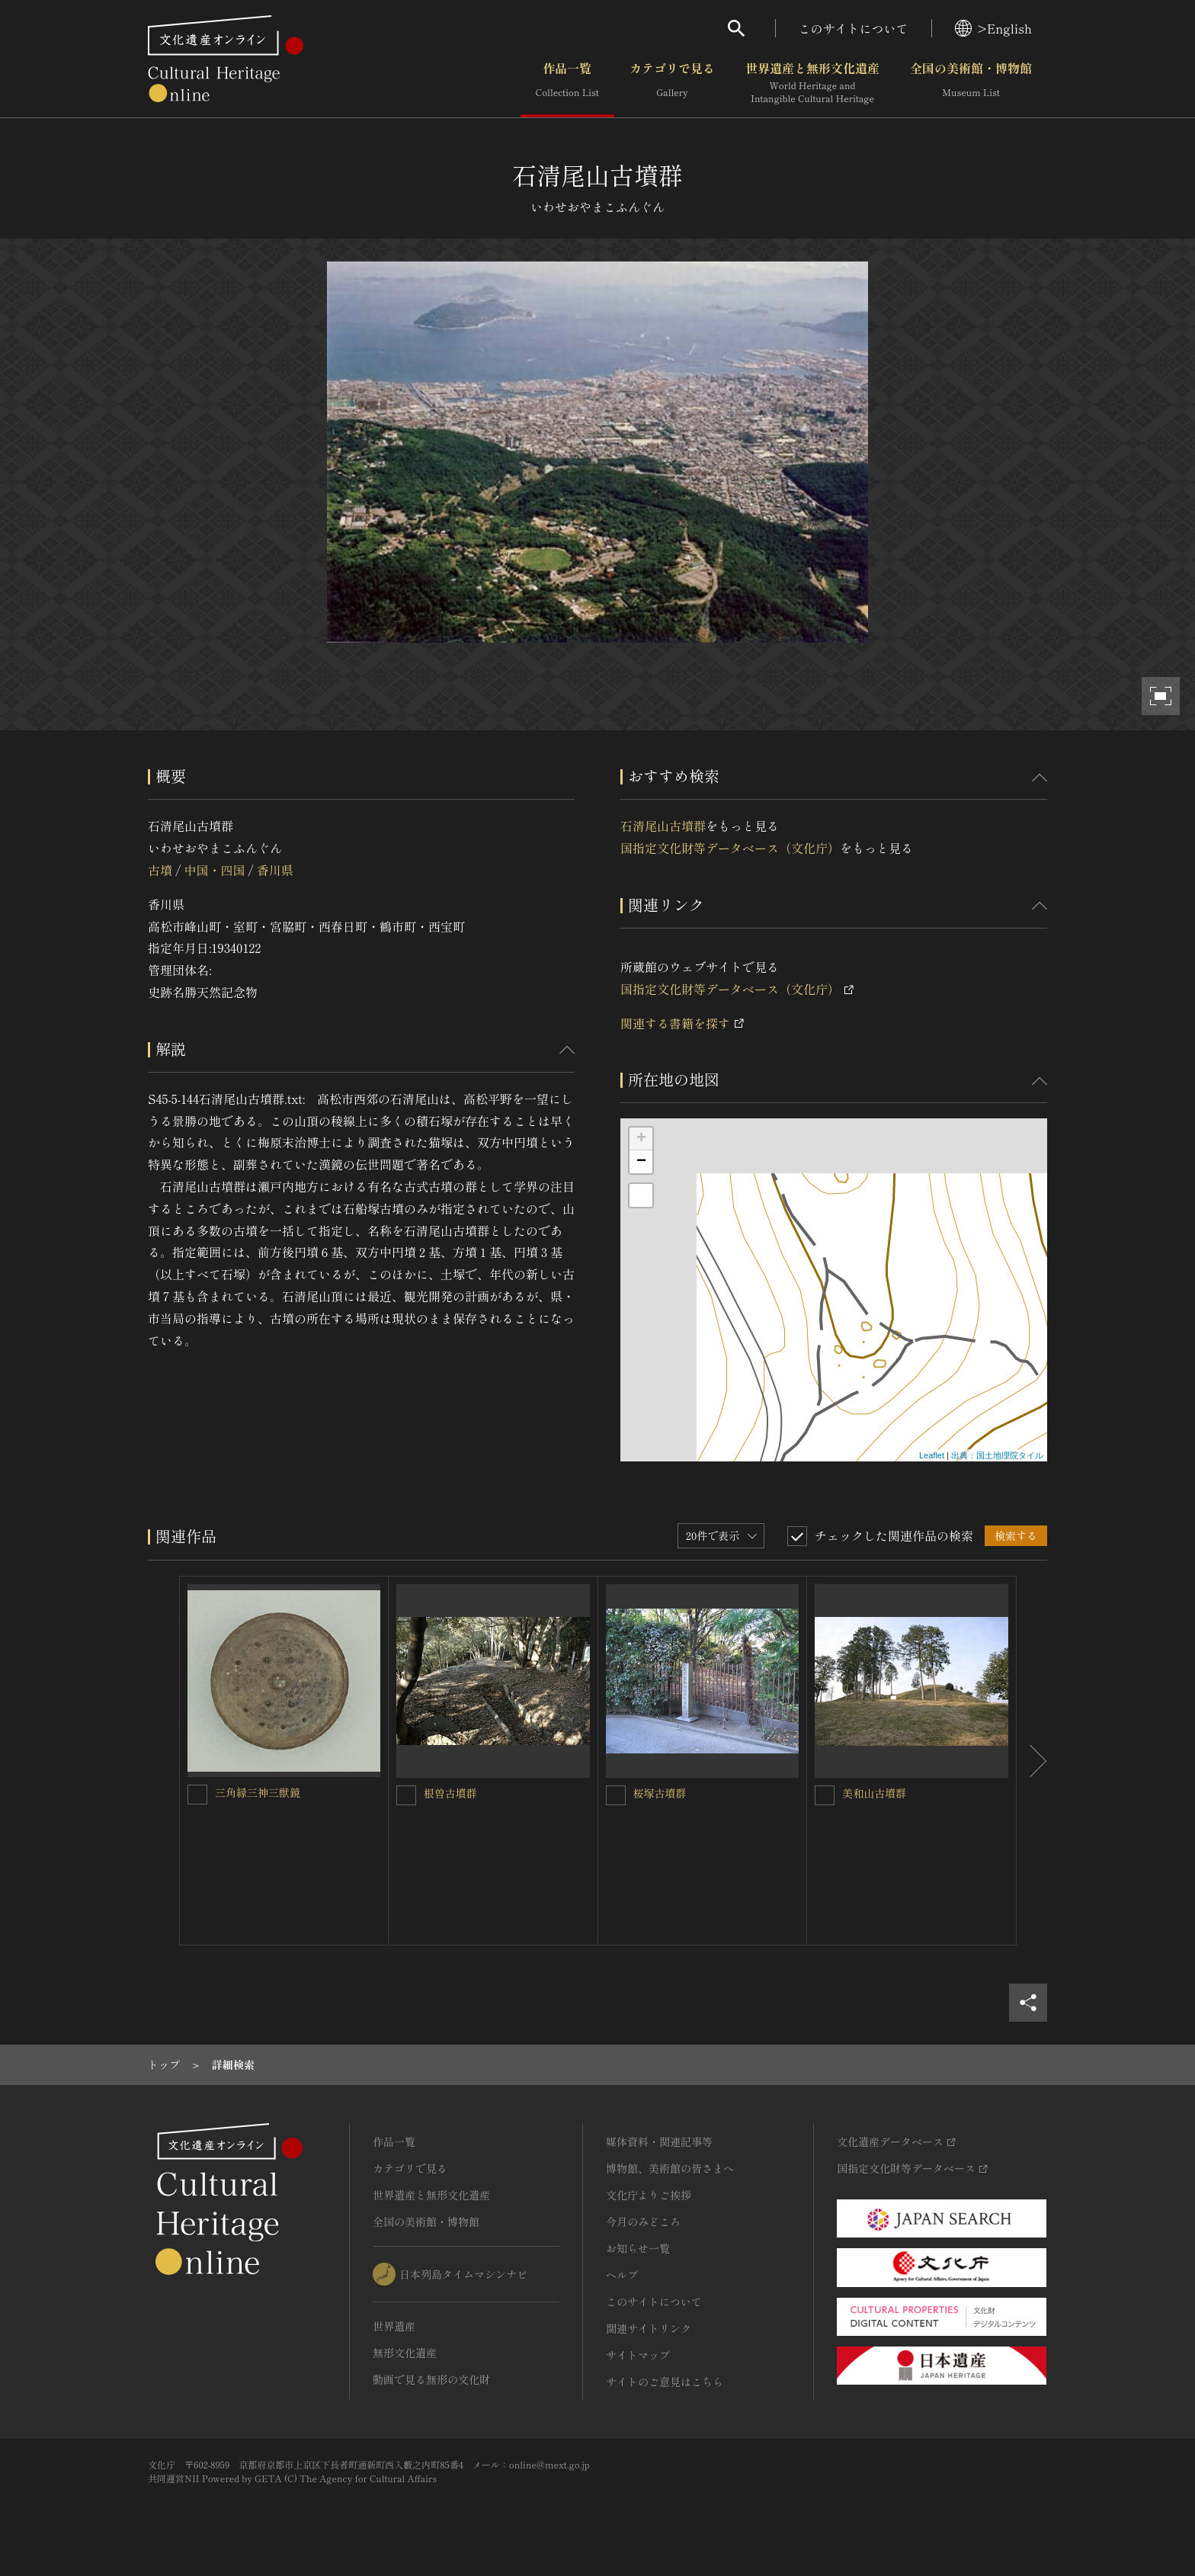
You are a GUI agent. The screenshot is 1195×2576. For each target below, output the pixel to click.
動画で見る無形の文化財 (431, 2379)
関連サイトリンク (648, 2328)
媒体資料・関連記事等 (659, 2141)
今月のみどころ (643, 2221)
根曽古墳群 (450, 1793)
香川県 (275, 870)
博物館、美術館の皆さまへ (670, 2168)
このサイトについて (853, 28)
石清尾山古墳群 (663, 825)
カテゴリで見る (672, 83)
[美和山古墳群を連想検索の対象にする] (825, 1795)
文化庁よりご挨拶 (648, 2194)
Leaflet (931, 1455)
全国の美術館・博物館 (971, 83)
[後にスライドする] (1032, 1761)
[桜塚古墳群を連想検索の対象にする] (616, 1795)
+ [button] (641, 1139)
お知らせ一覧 (638, 2248)
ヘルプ (622, 2274)
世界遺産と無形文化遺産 (812, 83)
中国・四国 (214, 870)
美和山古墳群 (874, 1793)
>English (993, 28)
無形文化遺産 (405, 2352)
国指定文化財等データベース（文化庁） (730, 848)
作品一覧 (567, 83)
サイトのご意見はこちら (664, 2381)
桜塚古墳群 (660, 1793)
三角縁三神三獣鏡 (257, 1792)
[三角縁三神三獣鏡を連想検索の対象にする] (197, 1794)
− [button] (641, 1161)
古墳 (160, 870)
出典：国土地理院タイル (997, 1455)
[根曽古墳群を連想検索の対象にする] (406, 1795)
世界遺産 (394, 2326)
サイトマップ (638, 2355)
